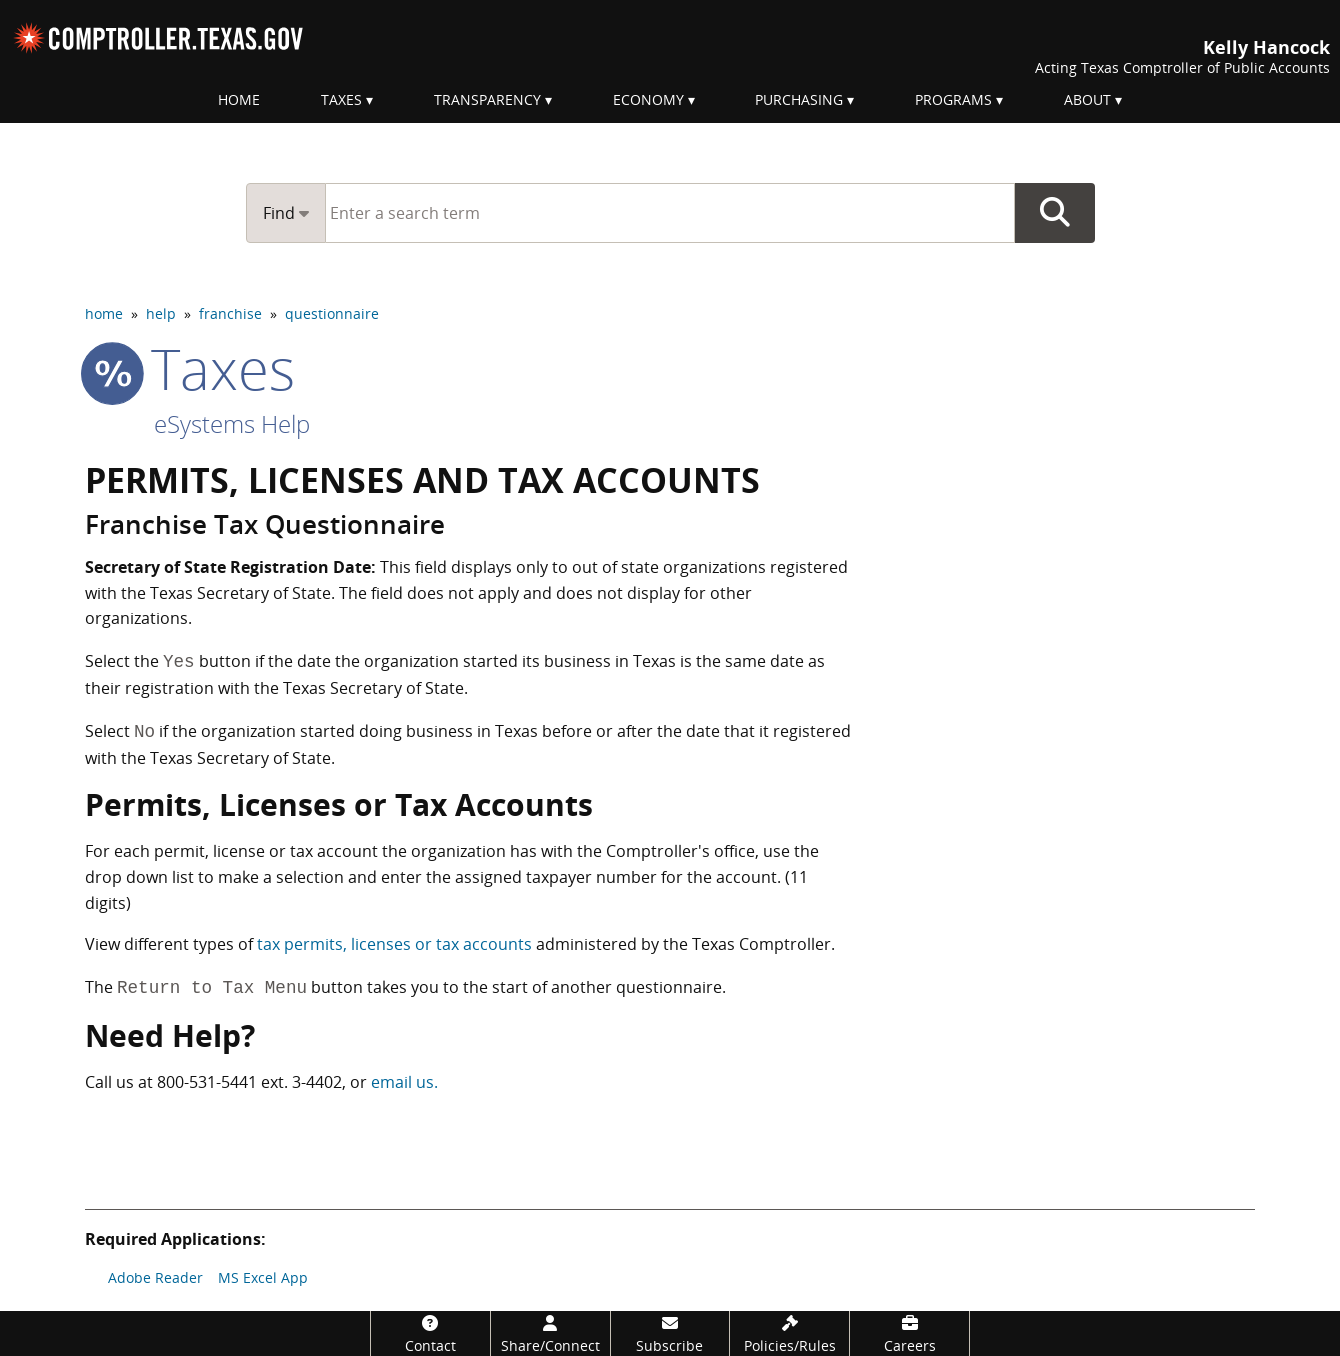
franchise (230, 313)
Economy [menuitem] (648, 99)
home (104, 313)
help (161, 313)
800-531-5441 (207, 1082)
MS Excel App (263, 1277)
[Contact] (430, 1333)
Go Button (1055, 213)
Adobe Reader (155, 1277)
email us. (404, 1082)
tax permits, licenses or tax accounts (394, 944)
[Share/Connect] (550, 1333)
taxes (190, 368)
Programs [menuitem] (953, 99)
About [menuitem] (1087, 99)
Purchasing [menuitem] (799, 99)
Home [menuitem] (239, 99)
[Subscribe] (670, 1333)
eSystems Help (232, 423)
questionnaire (332, 313)
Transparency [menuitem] (487, 99)
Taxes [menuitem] (341, 99)
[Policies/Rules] (789, 1333)
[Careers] (909, 1333)
